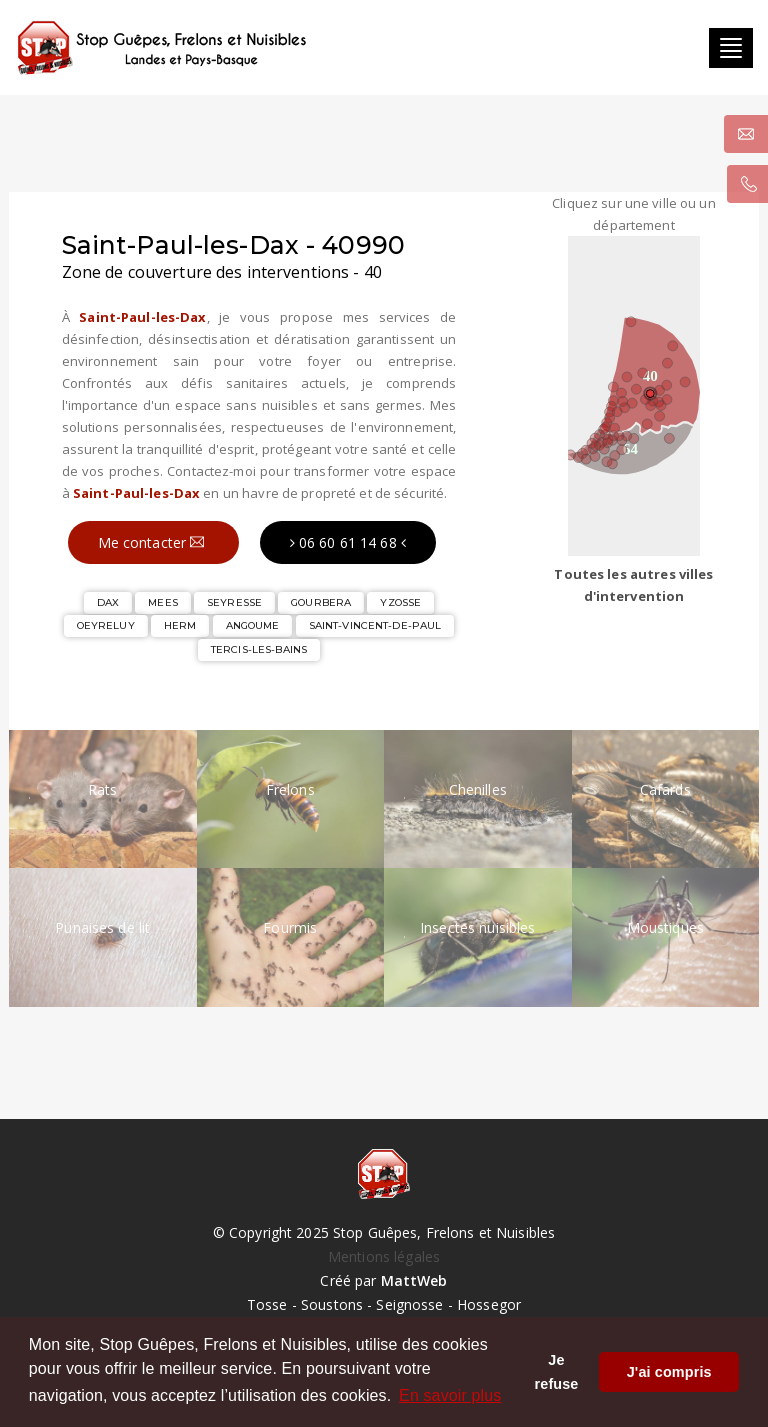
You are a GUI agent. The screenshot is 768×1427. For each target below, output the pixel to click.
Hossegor (489, 1304)
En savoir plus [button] (450, 1395)
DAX (108, 602)
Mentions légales (384, 1256)
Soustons (332, 1304)
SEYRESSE (234, 602)
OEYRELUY (106, 625)
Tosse (267, 1304)
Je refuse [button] (557, 1372)
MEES (163, 602)
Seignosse (409, 1304)
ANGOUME (253, 625)
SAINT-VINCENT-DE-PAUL (375, 625)
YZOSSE (400, 602)
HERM (180, 625)
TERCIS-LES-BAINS (259, 649)
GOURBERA (321, 602)
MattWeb (414, 1280)
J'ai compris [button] (669, 1372)
